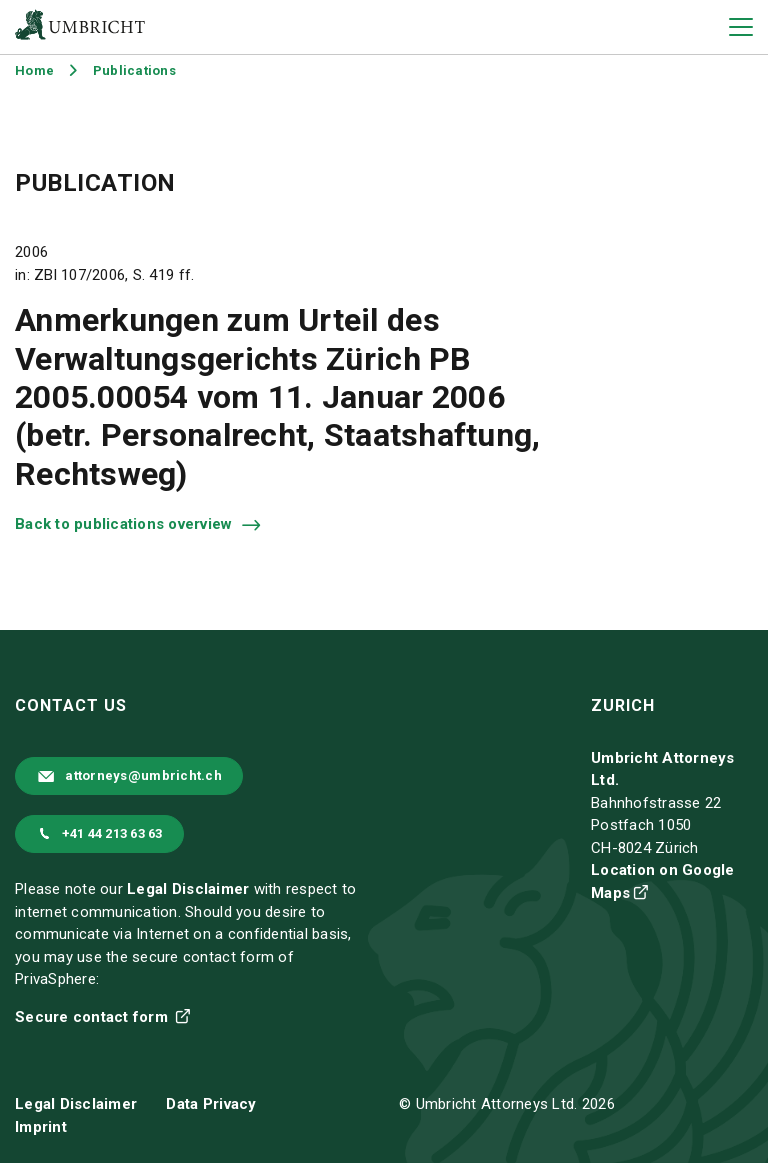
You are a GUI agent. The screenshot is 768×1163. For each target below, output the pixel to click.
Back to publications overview (126, 524)
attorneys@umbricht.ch (143, 775)
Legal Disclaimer (188, 889)
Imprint (41, 1127)
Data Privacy (211, 1104)
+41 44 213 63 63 (112, 833)
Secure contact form (93, 1017)
